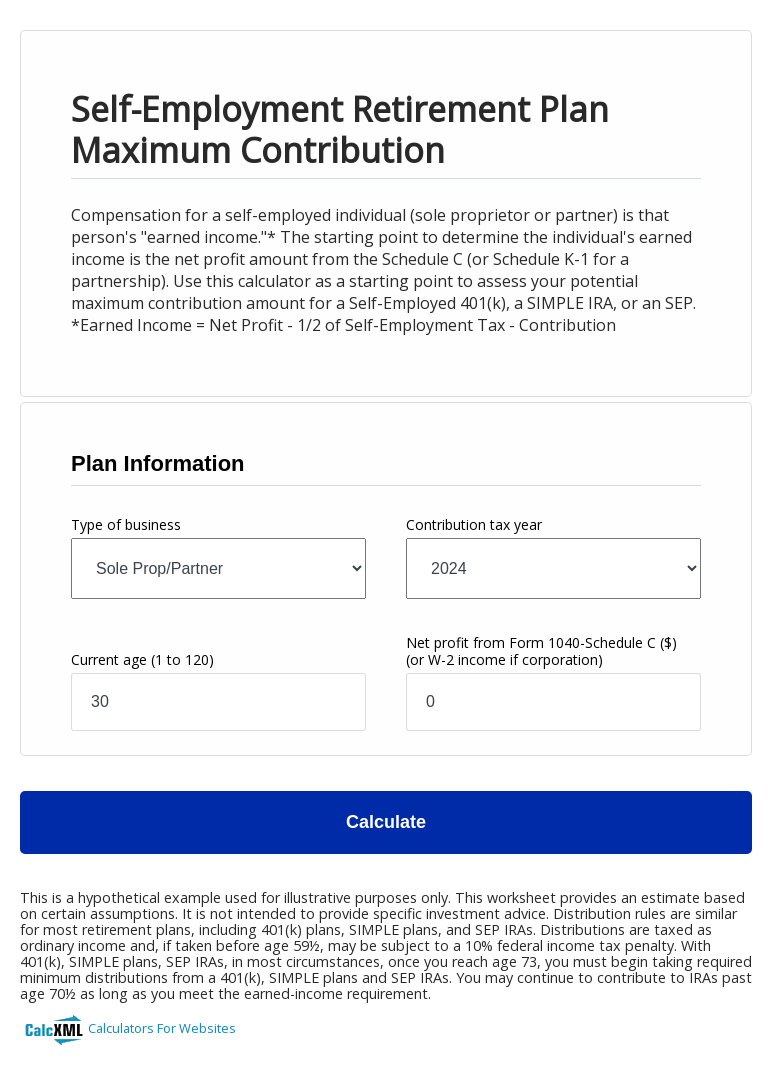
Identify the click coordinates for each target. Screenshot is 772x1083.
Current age (142, 659)
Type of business (126, 524)
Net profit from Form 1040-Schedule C (541, 651)
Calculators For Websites (162, 1028)
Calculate (386, 822)
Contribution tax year (474, 524)
